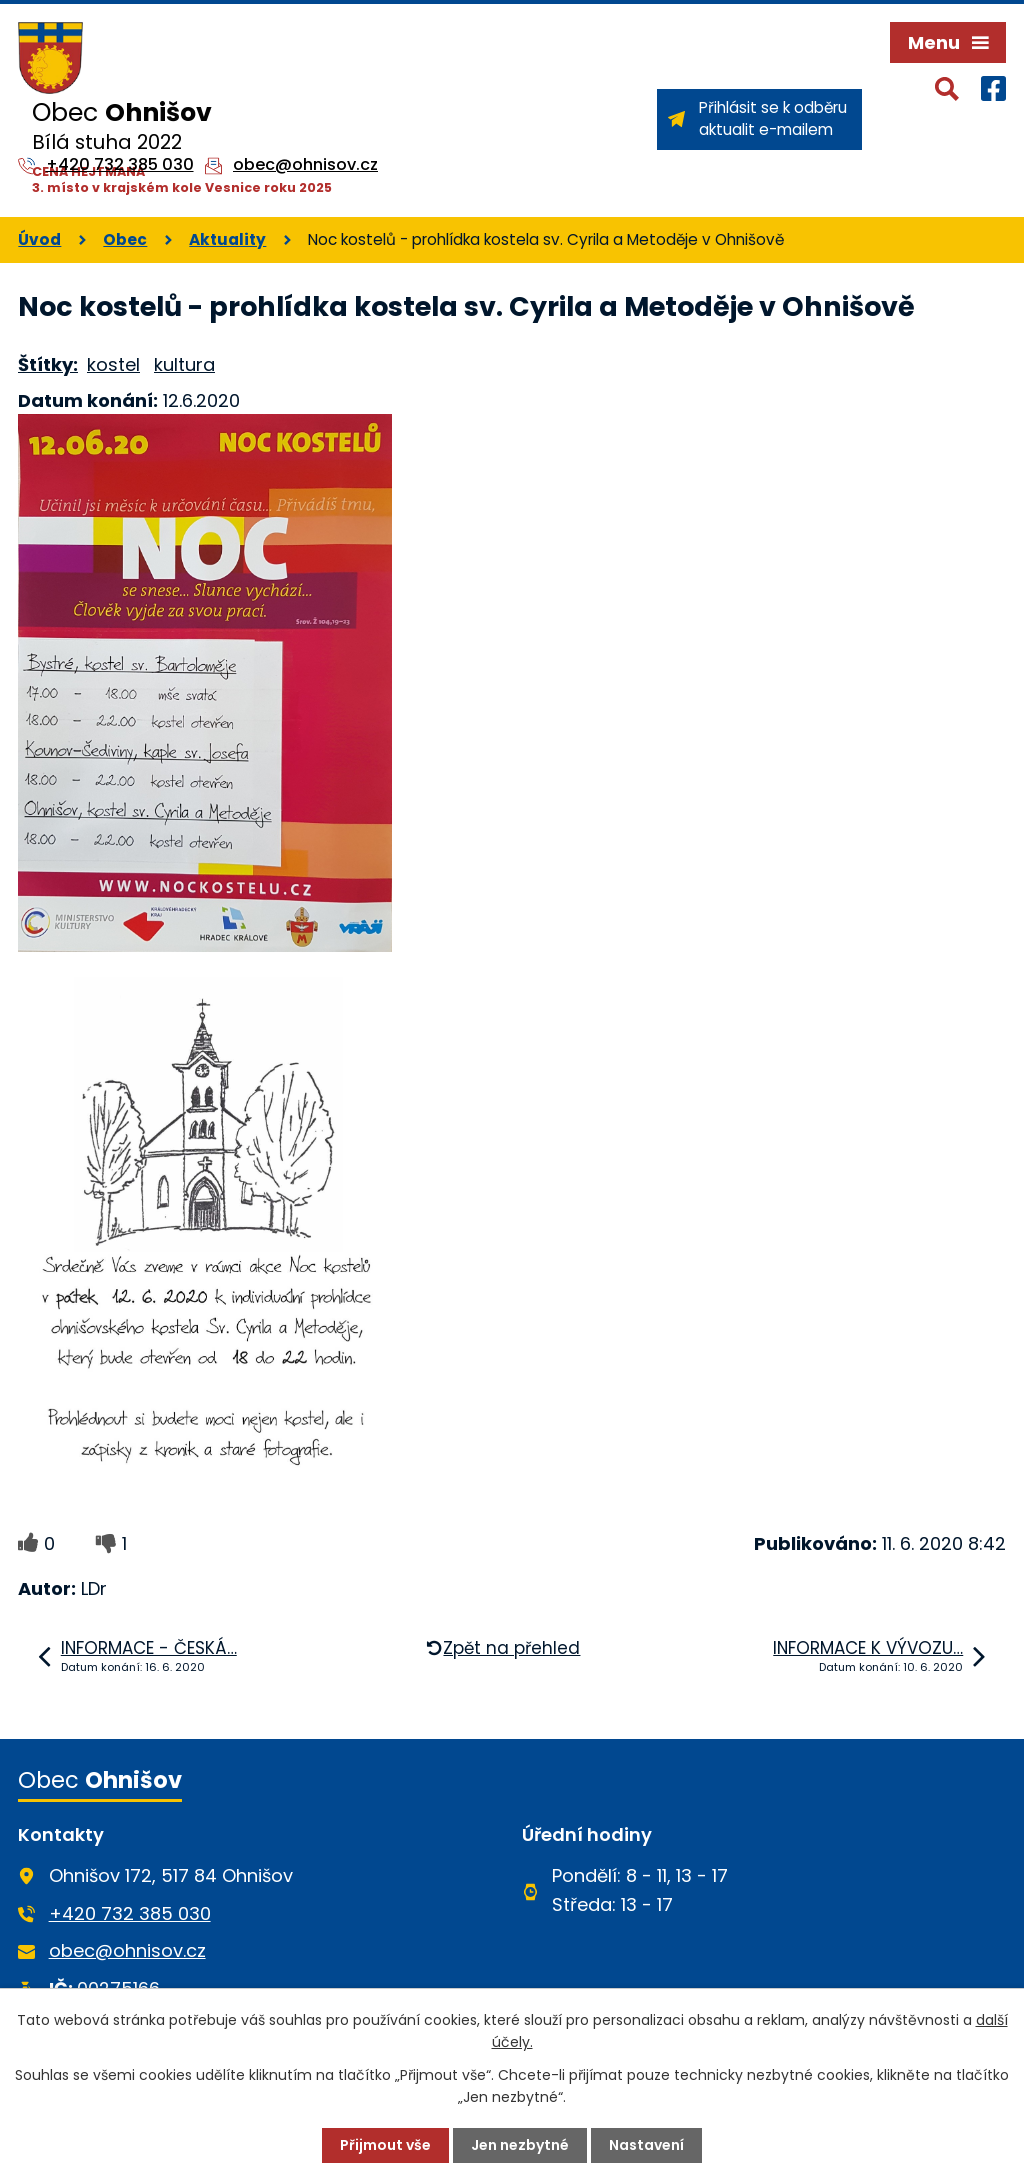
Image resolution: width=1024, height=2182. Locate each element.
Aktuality (227, 239)
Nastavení (646, 2145)
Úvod (39, 239)
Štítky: (48, 364)
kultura (184, 364)
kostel (113, 364)
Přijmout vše (385, 2145)
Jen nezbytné (520, 2145)
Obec (125, 239)
